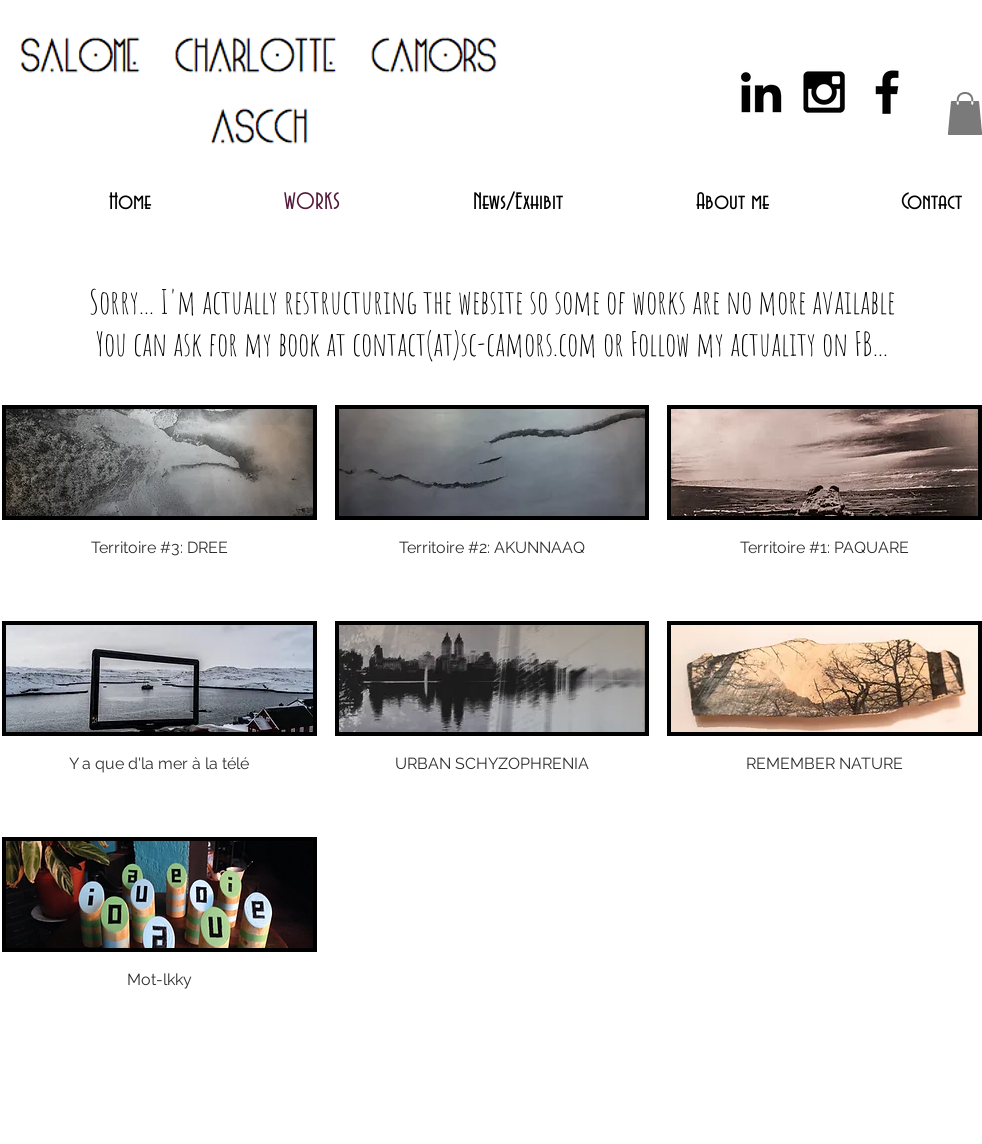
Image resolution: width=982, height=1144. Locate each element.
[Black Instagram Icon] (824, 92)
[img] (159, 936)
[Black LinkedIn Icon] (761, 92)
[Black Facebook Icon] (887, 92)
